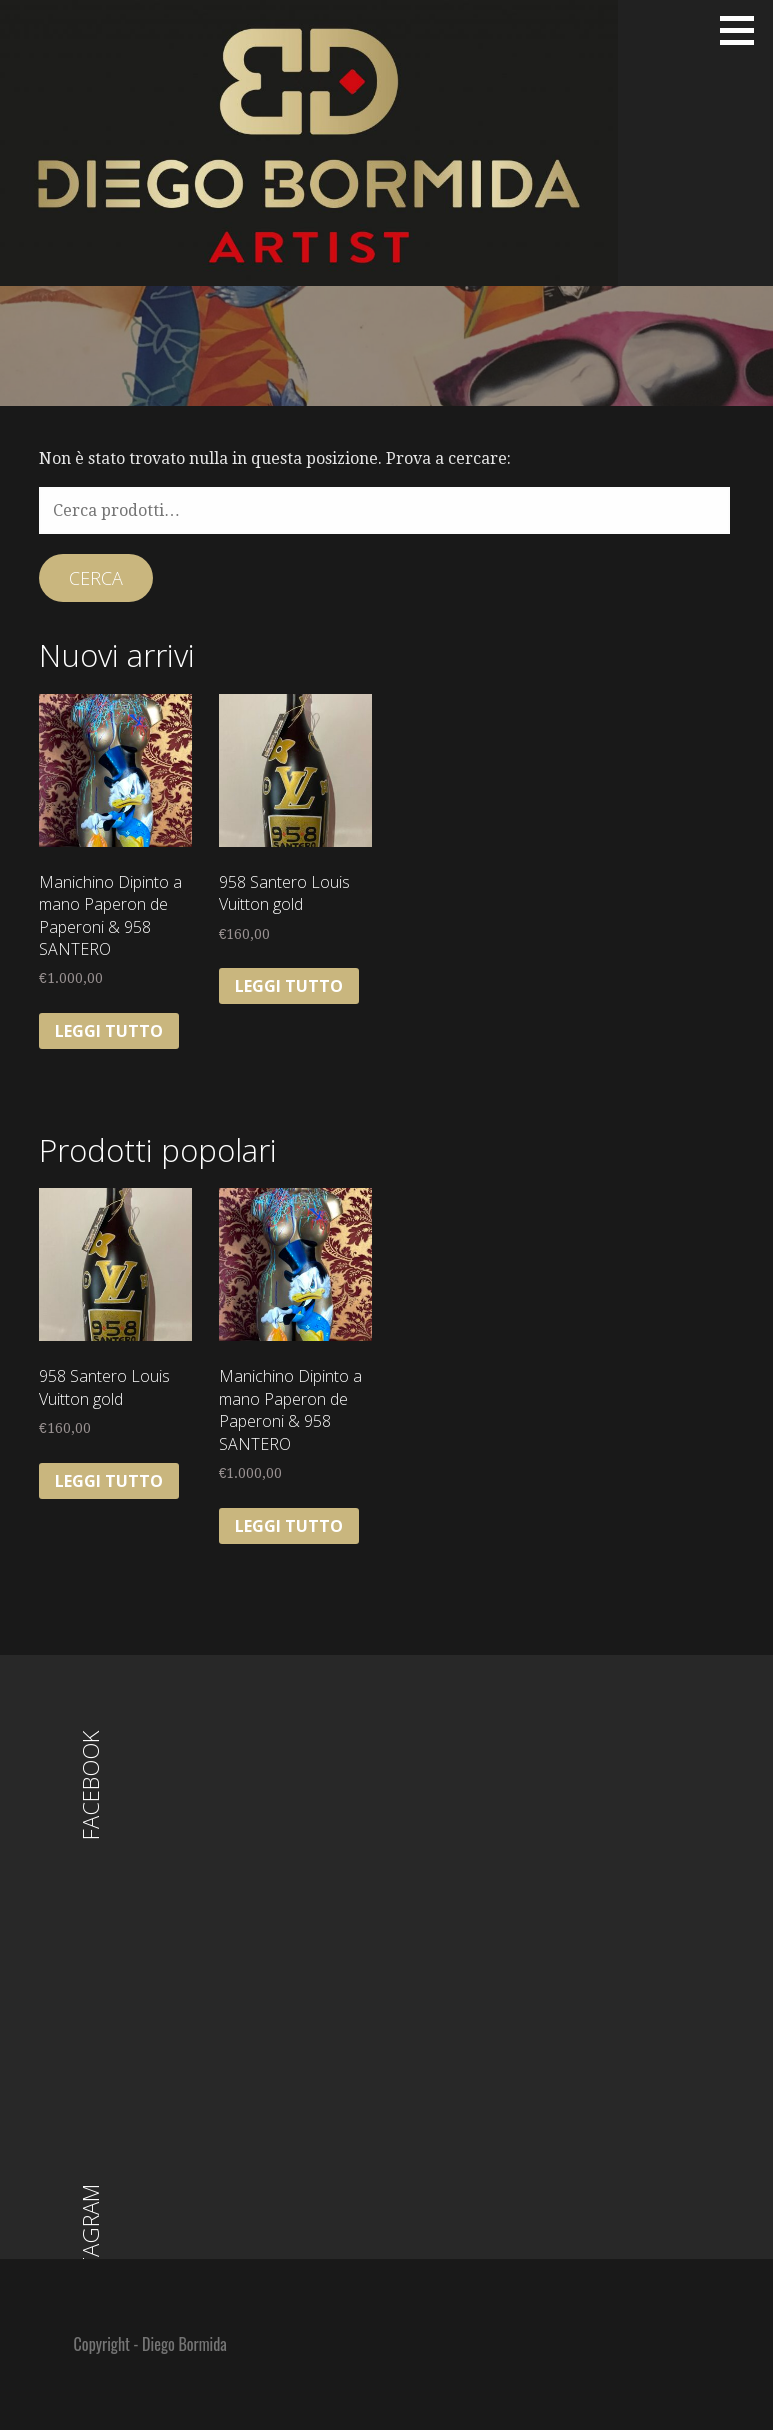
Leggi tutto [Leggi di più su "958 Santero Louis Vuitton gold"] (289, 986)
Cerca (96, 578)
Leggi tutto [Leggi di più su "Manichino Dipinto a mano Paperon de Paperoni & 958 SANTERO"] (109, 1031)
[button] (744, 30)
